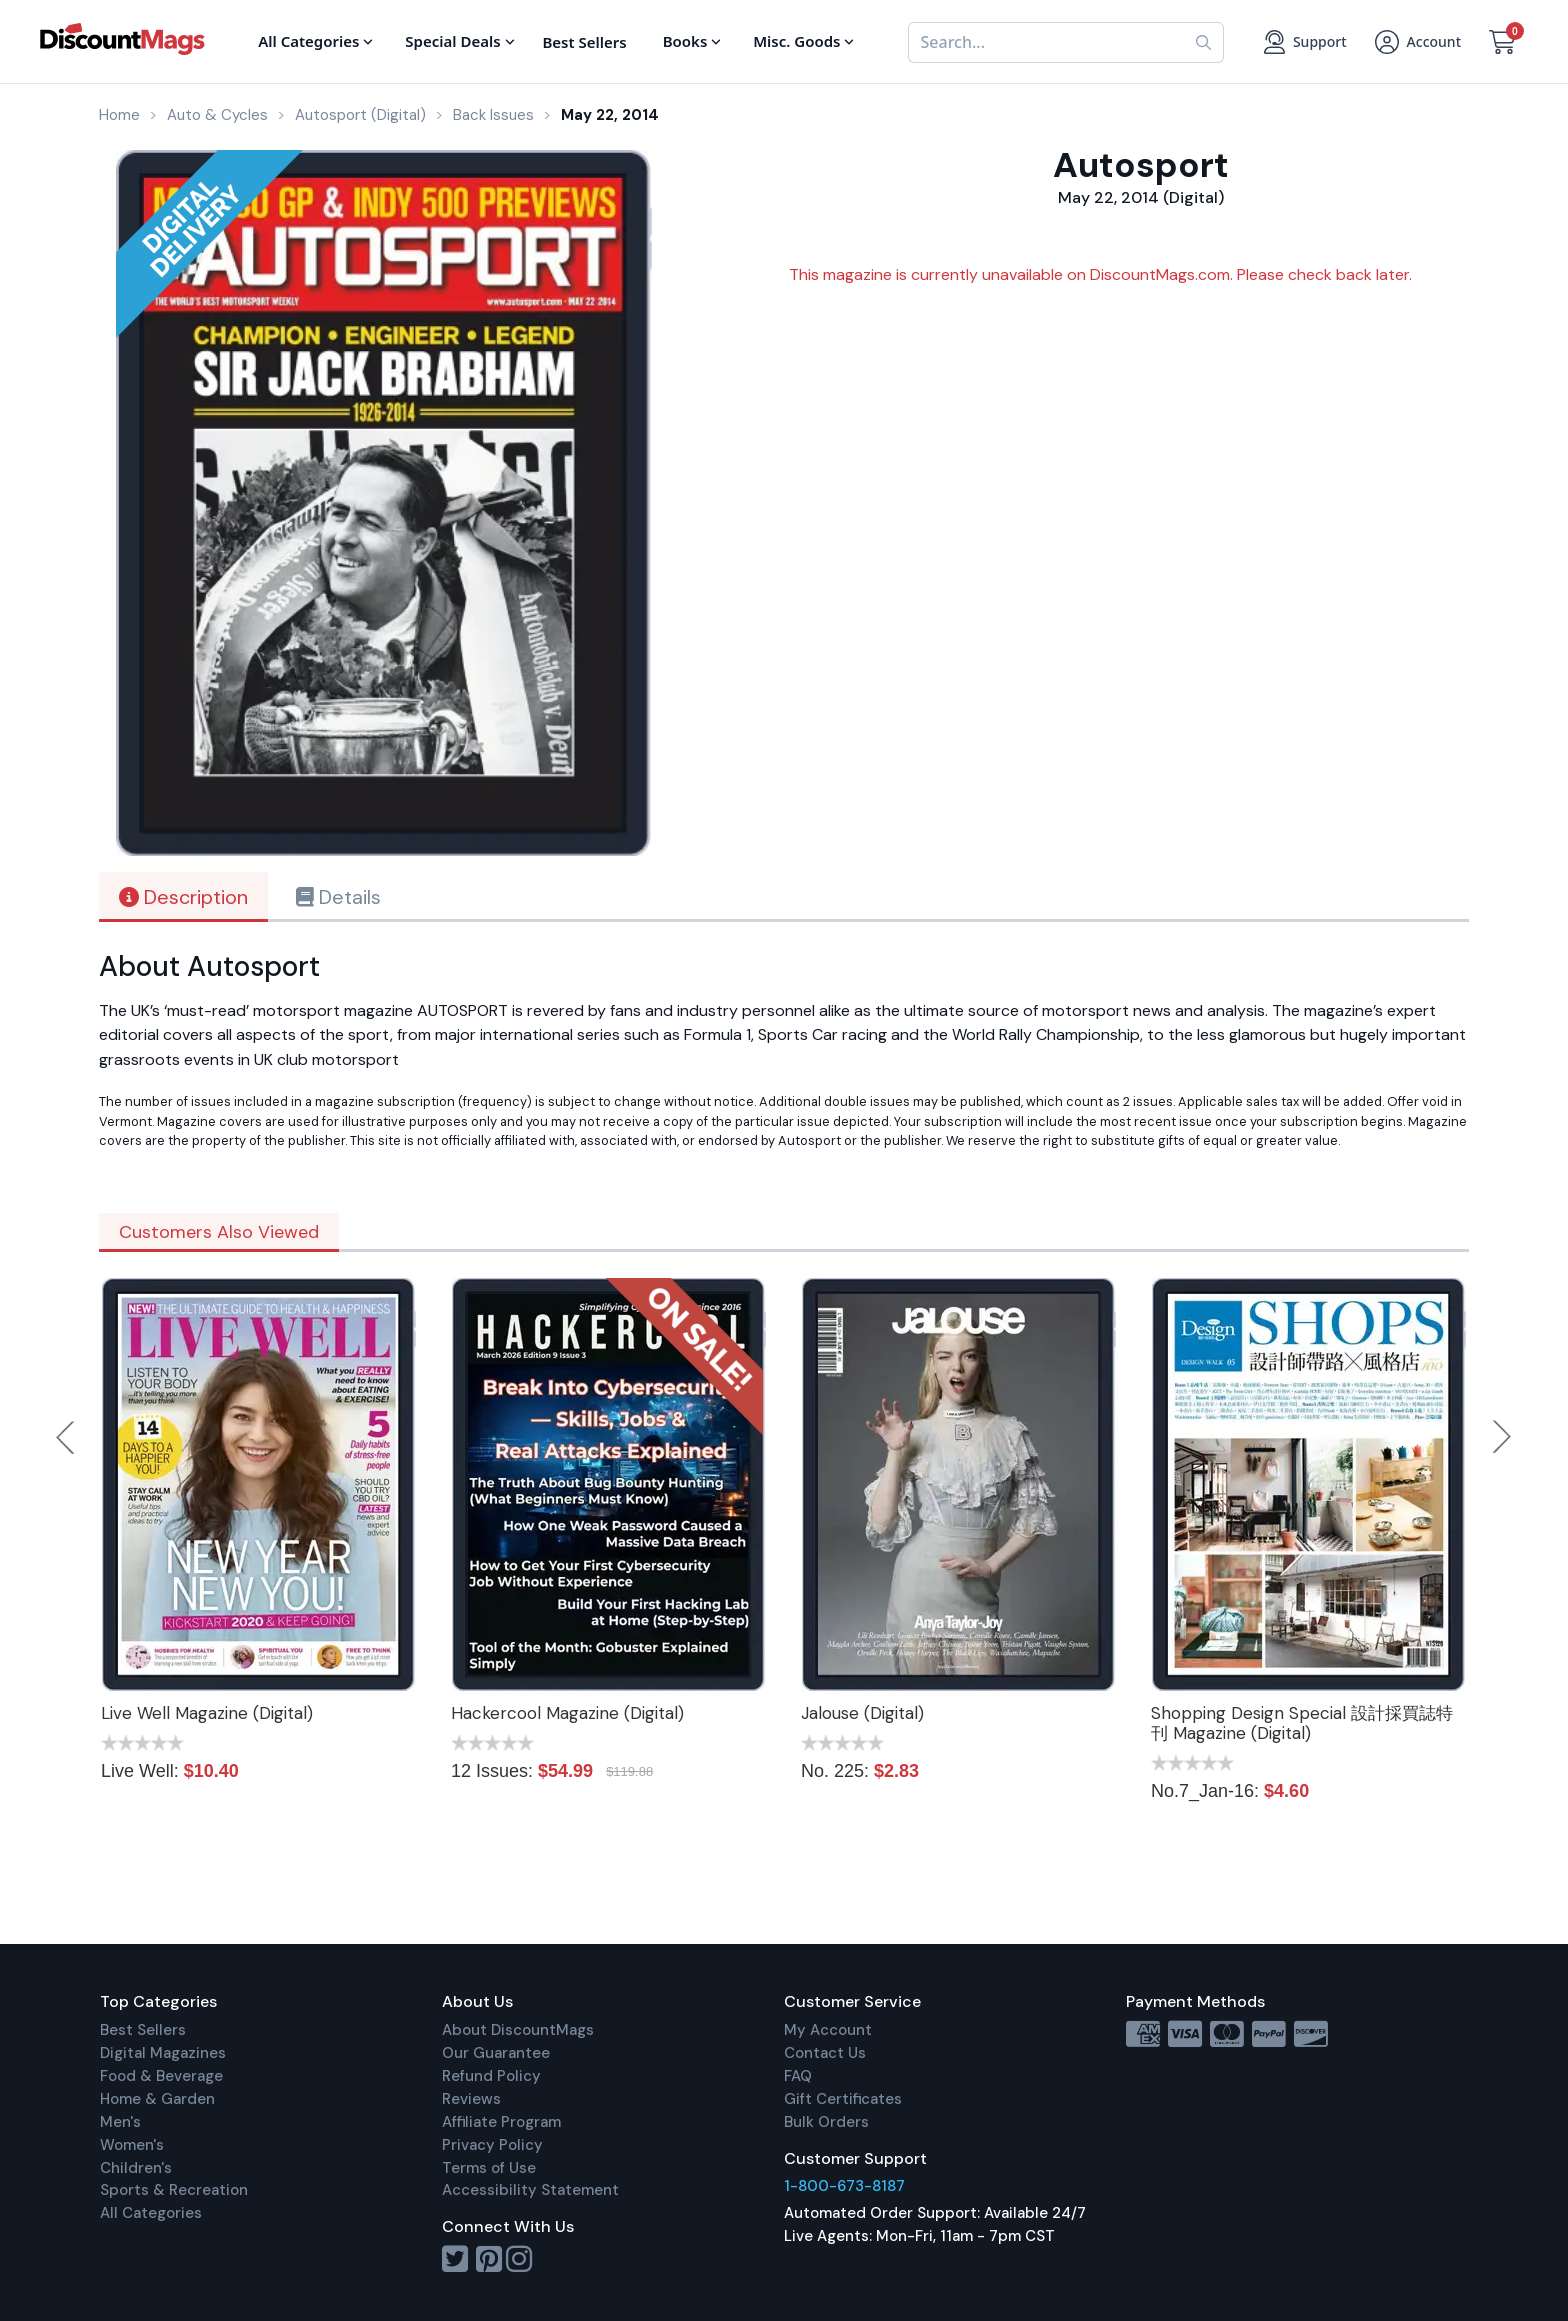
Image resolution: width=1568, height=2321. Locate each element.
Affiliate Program (501, 2122)
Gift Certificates (843, 2099)
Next (1502, 1437)
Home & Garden (157, 2099)
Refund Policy (491, 2076)
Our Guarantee (496, 2053)
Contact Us (825, 2053)
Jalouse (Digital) (862, 1713)
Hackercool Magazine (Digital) (567, 1713)
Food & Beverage (161, 2076)
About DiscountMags (518, 2030)
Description (183, 897)
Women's (132, 2145)
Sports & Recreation (174, 2190)
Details (338, 897)
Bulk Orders (826, 2122)
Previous (67, 1437)
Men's (120, 2122)
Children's (136, 2168)
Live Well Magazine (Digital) (207, 1713)
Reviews (471, 2099)
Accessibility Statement (530, 2190)
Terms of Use (489, 2168)
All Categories (151, 2213)
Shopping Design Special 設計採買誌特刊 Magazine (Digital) (1302, 1723)
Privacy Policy (492, 2145)
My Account (828, 2030)
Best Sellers (143, 2030)
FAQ (798, 2076)
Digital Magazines (163, 2053)
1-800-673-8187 (844, 2186)
